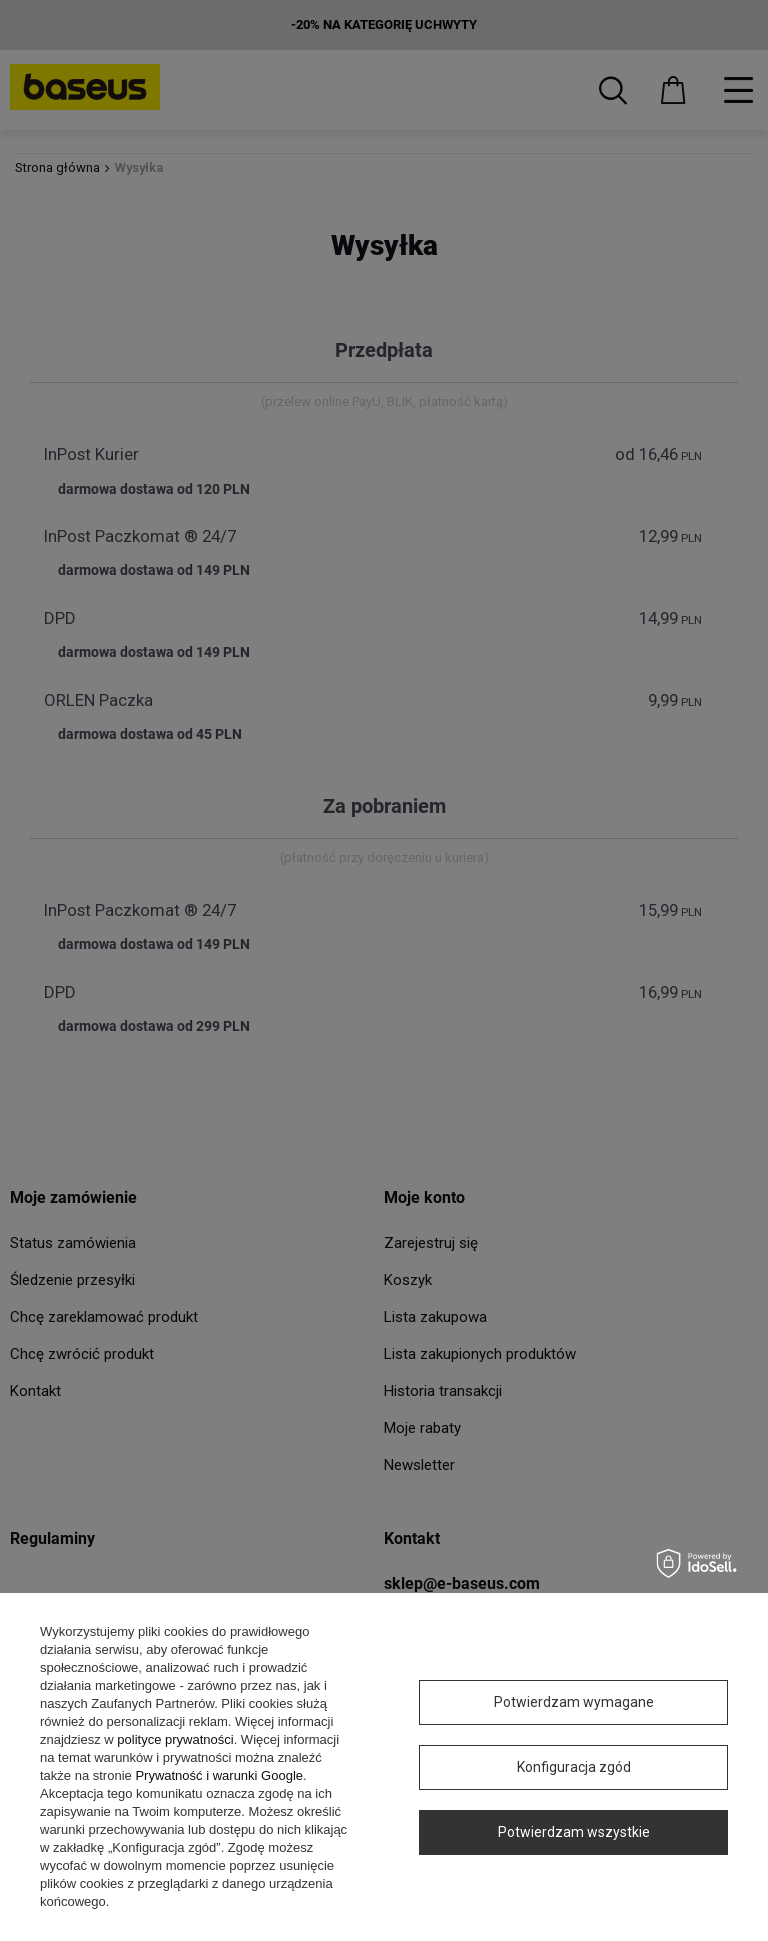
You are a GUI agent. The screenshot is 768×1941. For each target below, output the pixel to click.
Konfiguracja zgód (574, 1767)
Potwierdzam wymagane (574, 1702)
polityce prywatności (175, 1739)
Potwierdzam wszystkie (574, 1832)
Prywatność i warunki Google (219, 1775)
